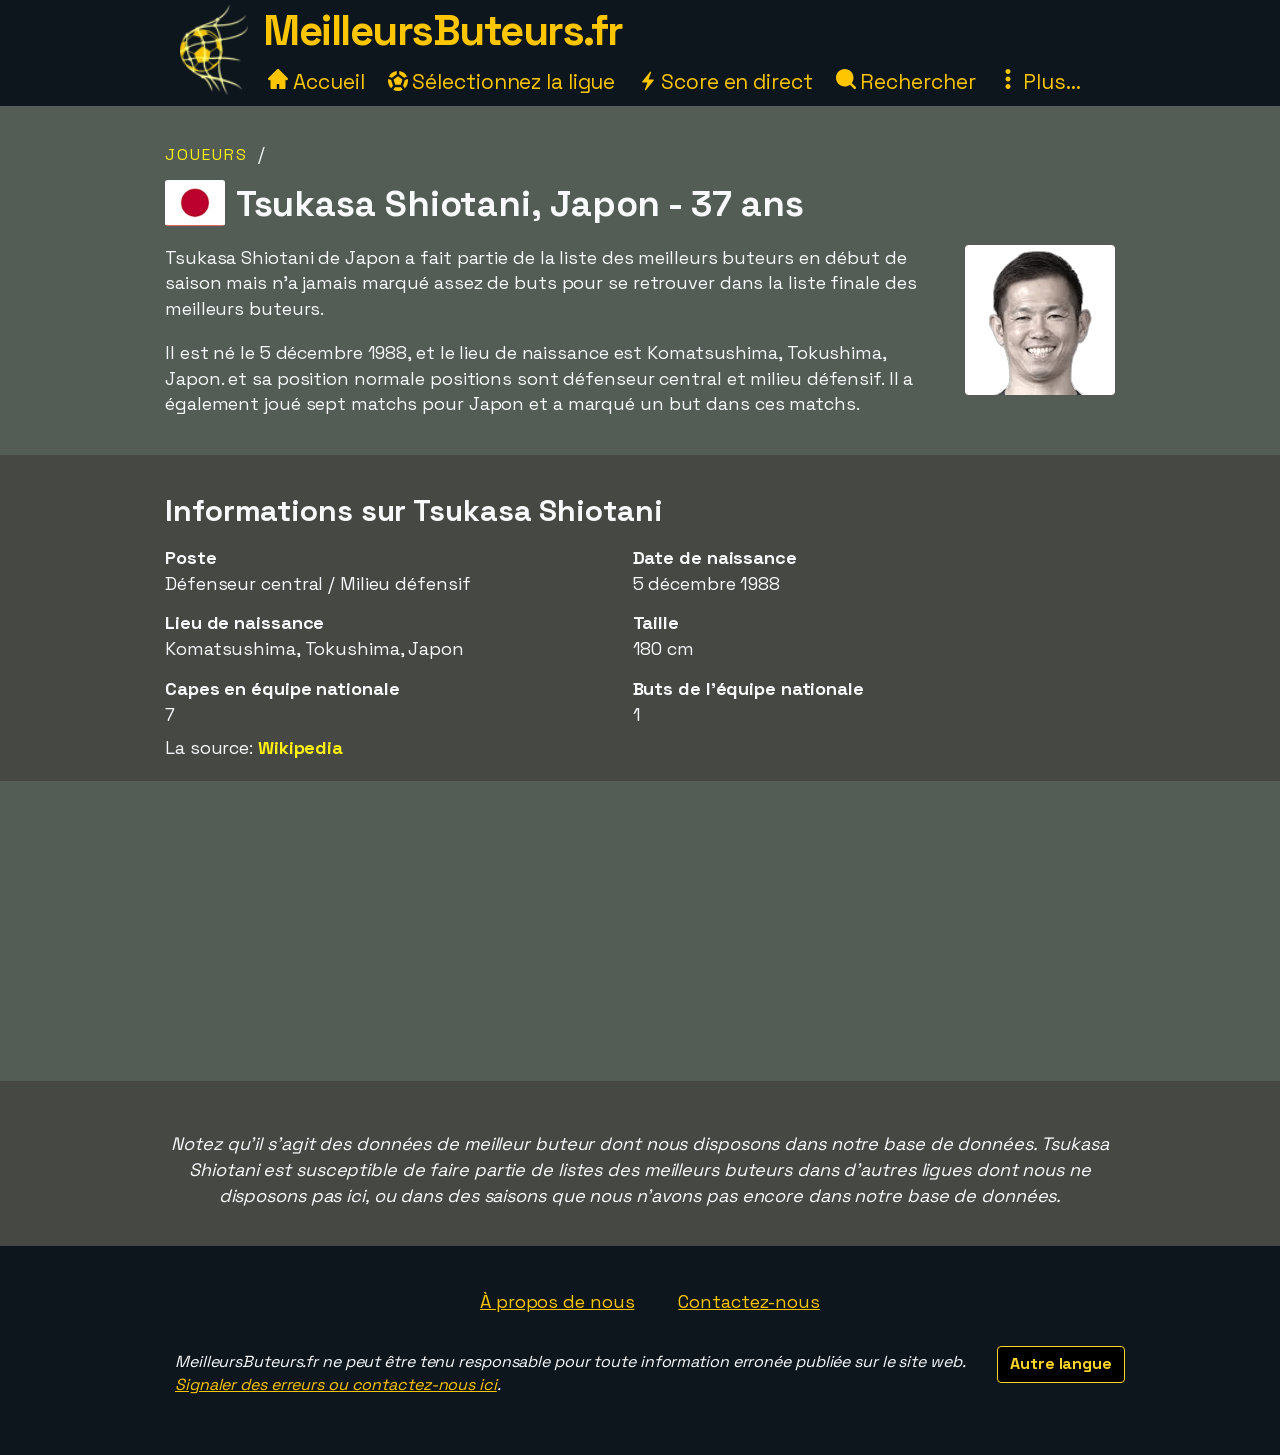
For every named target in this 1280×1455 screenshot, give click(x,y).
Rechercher (906, 81)
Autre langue (1061, 1363)
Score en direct (725, 81)
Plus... (1039, 81)
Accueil (316, 81)
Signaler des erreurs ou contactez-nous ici (336, 1384)
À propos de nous (557, 1301)
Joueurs (206, 154)
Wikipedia (300, 747)
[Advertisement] (640, 931)
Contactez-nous (749, 1301)
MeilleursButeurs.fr (443, 30)
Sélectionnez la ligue (502, 81)
